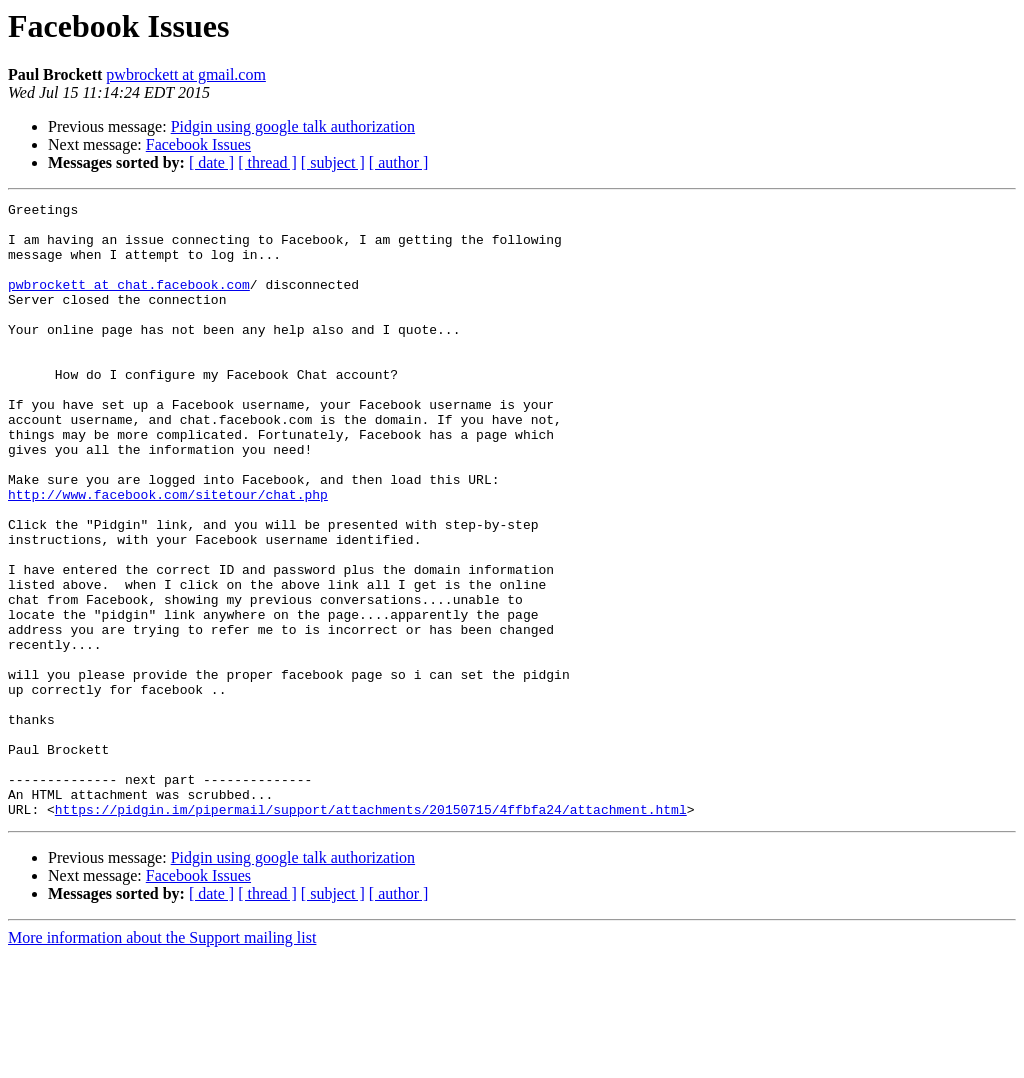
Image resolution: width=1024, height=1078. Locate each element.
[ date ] (211, 162)
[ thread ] (267, 162)
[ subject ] (333, 162)
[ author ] (399, 162)
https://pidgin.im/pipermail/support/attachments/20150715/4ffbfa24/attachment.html (371, 932)
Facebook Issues (198, 144)
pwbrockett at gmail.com (186, 74)
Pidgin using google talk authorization (293, 126)
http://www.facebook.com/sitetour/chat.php (168, 554)
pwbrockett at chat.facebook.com (129, 302)
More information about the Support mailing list (162, 1060)
